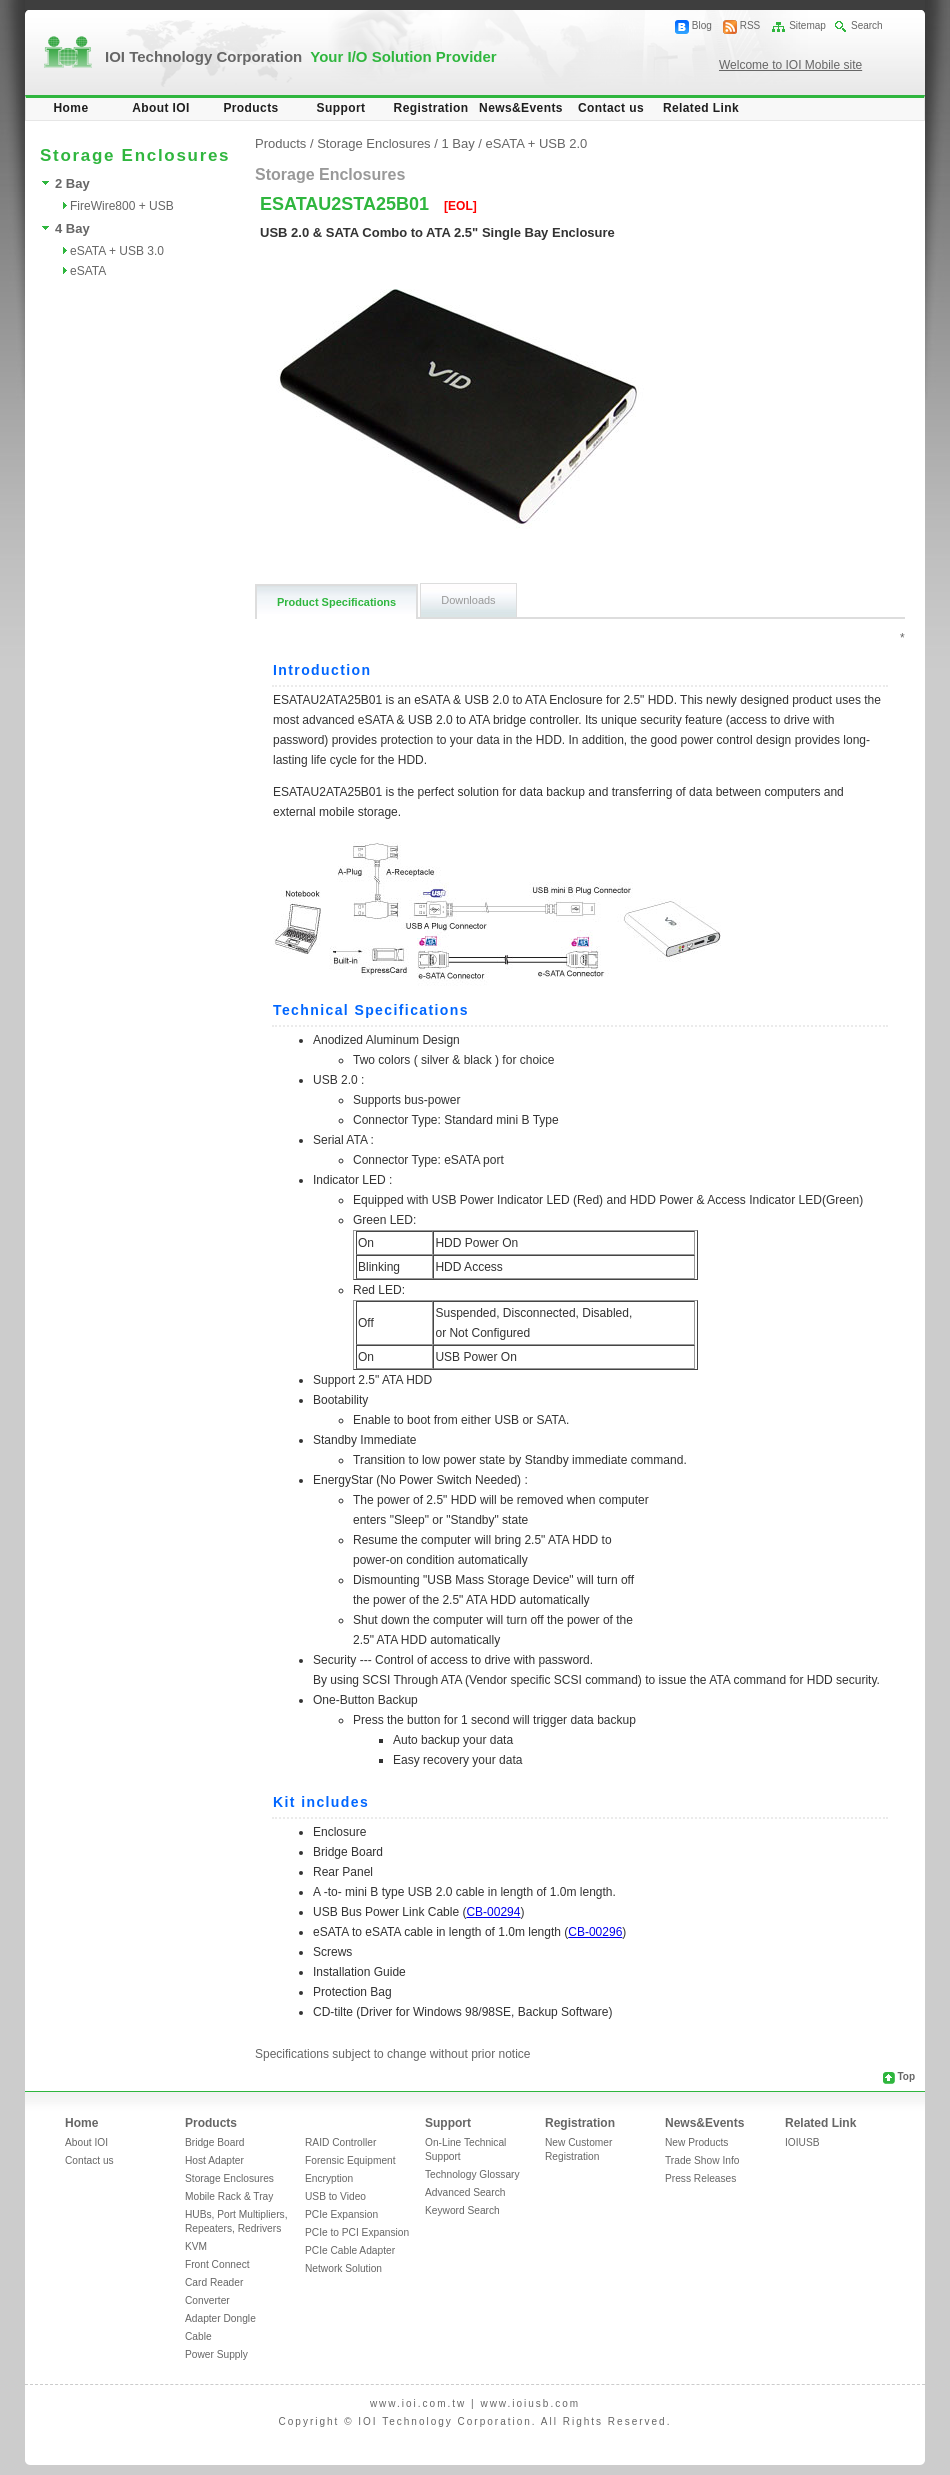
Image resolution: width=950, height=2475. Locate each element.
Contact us (611, 108)
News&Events (521, 108)
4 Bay (72, 228)
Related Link (701, 108)
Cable (198, 2336)
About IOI (161, 108)
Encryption (329, 2178)
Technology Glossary (472, 2174)
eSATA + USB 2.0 (537, 143)
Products (250, 108)
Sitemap (807, 25)
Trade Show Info (702, 2160)
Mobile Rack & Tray (229, 2196)
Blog (702, 25)
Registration (431, 108)
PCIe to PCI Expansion (357, 2232)
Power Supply (216, 2354)
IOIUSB (802, 2142)
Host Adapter (214, 2160)
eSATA (88, 271)
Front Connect (217, 2264)
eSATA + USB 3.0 (117, 251)
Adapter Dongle (220, 2318)
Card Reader (214, 2282)
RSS (750, 25)
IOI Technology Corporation (301, 56)
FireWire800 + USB (122, 206)
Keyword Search (462, 2210)
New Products (696, 2142)
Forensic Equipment (350, 2160)
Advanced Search (465, 2192)
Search (867, 25)
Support (341, 108)
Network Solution (343, 2268)
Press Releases (700, 2178)
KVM (196, 2246)
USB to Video (335, 2196)
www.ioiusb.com (530, 2403)
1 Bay (457, 143)
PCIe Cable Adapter (350, 2250)
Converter (207, 2300)
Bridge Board (214, 2142)
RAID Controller (340, 2142)
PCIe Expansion (341, 2214)
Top (906, 2076)
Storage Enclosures (373, 143)
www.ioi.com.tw (418, 2403)
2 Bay (72, 183)
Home (71, 108)
